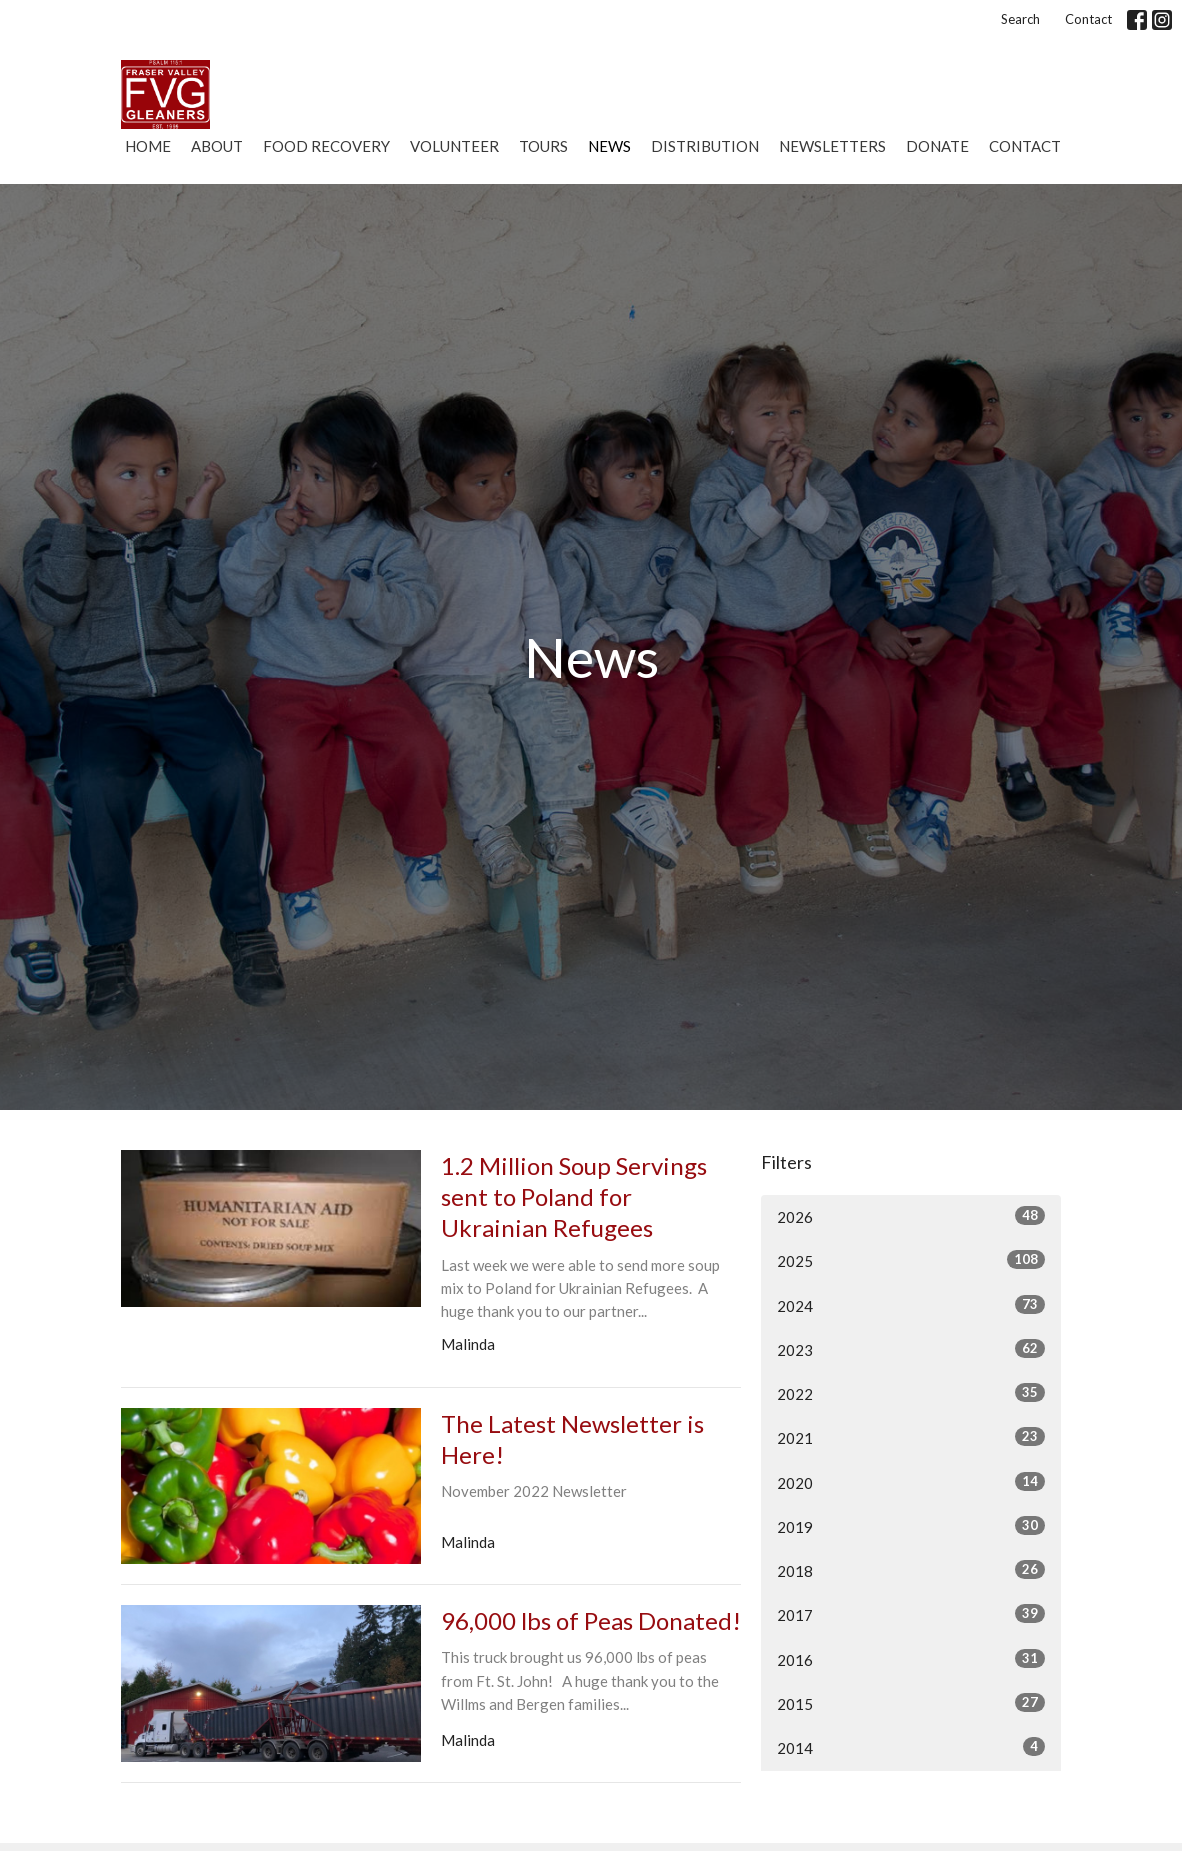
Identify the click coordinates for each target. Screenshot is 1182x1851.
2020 (911, 1482)
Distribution (705, 146)
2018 (911, 1570)
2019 (911, 1526)
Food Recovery (326, 146)
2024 (911, 1305)
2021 (911, 1437)
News (609, 146)
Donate (937, 146)
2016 (911, 1659)
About (217, 146)
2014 (911, 1747)
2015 (911, 1703)
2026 (911, 1216)
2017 (911, 1614)
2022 (911, 1393)
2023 (911, 1349)
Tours (543, 146)
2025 (911, 1260)
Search (1020, 19)
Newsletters (832, 146)
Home (148, 146)
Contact (1088, 19)
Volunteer (454, 146)
